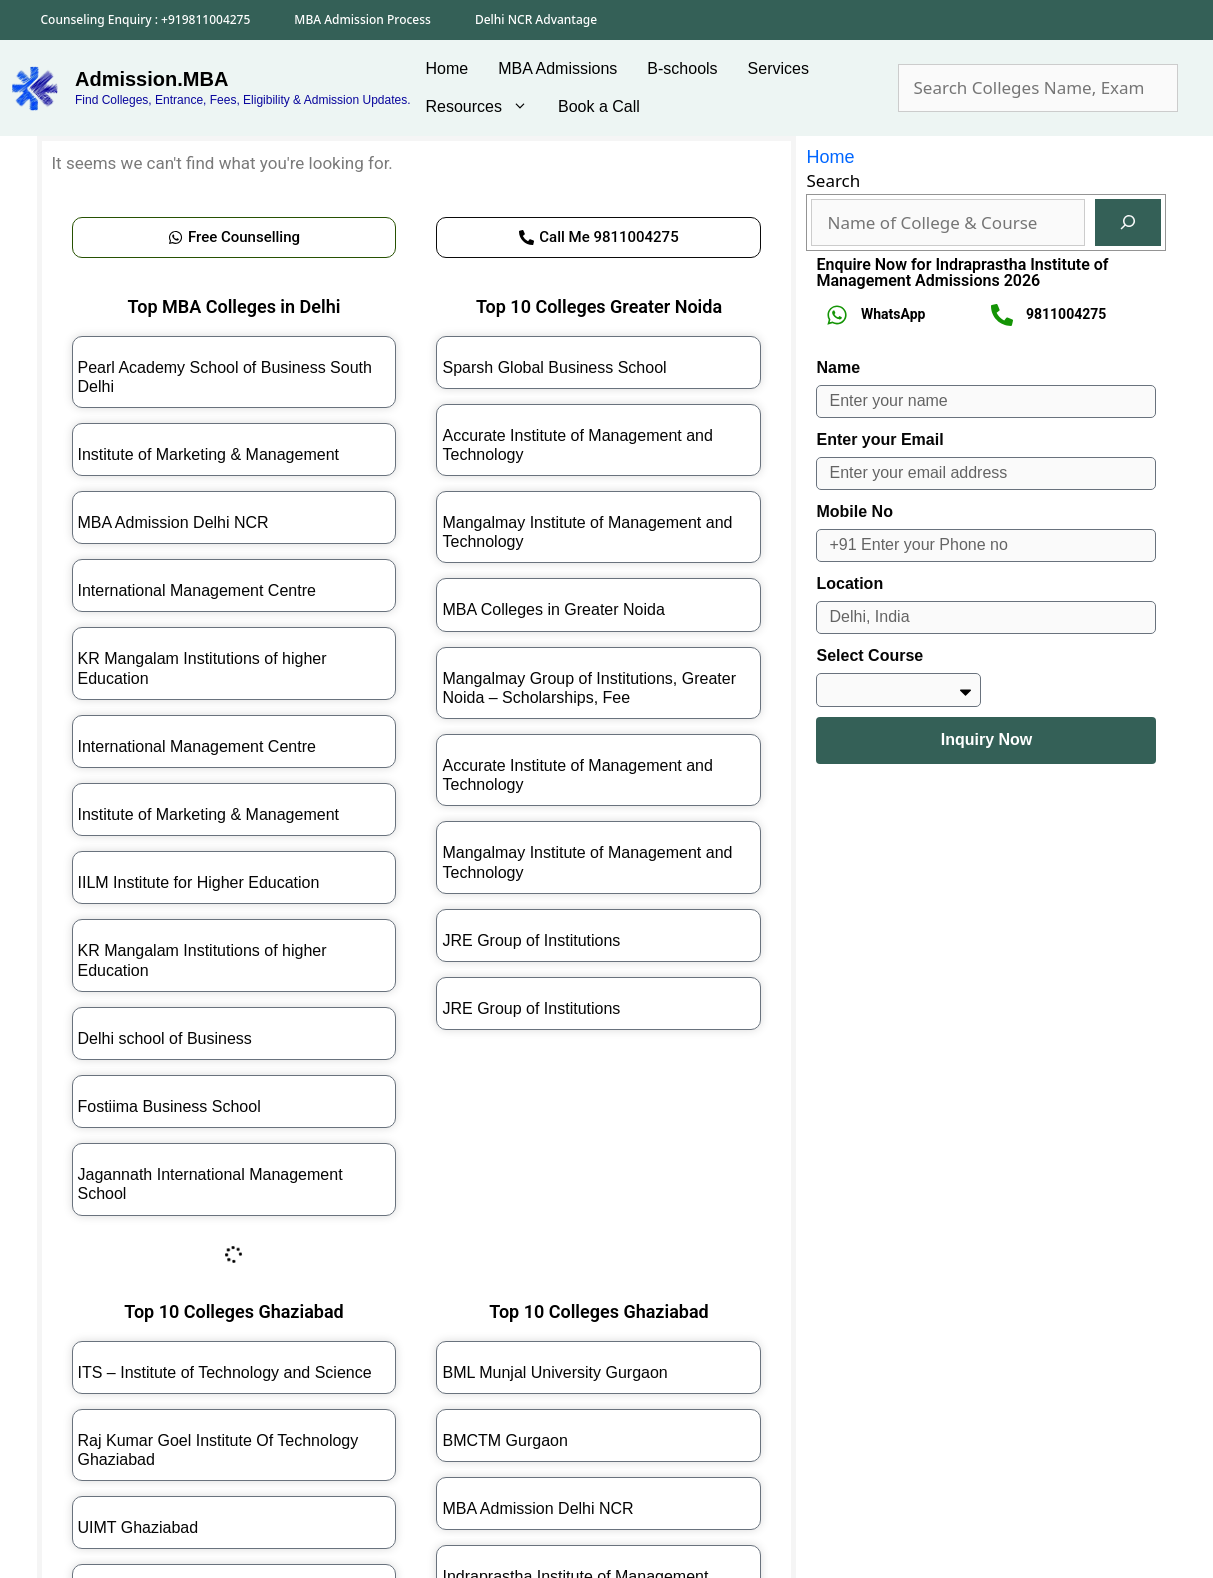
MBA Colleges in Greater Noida (553, 609)
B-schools (682, 68)
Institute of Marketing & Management (208, 454)
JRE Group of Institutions (531, 940)
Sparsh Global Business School (554, 367)
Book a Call (599, 106)
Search (833, 180)
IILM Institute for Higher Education (199, 882)
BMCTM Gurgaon (504, 1440)
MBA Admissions (557, 68)
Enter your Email (879, 439)
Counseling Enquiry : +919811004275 (146, 19)
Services (778, 68)
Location (849, 583)
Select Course (869, 655)
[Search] (1128, 223)
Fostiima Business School (169, 1106)
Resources (484, 107)
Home (447, 68)
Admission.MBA (151, 79)
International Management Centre (197, 590)
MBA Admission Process (362, 19)
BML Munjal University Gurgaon (554, 1372)
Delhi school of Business (165, 1038)
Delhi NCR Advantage (536, 19)
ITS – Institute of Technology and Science (225, 1372)
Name (838, 367)
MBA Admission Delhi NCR (173, 522)
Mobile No (854, 511)
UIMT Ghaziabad (138, 1527)
